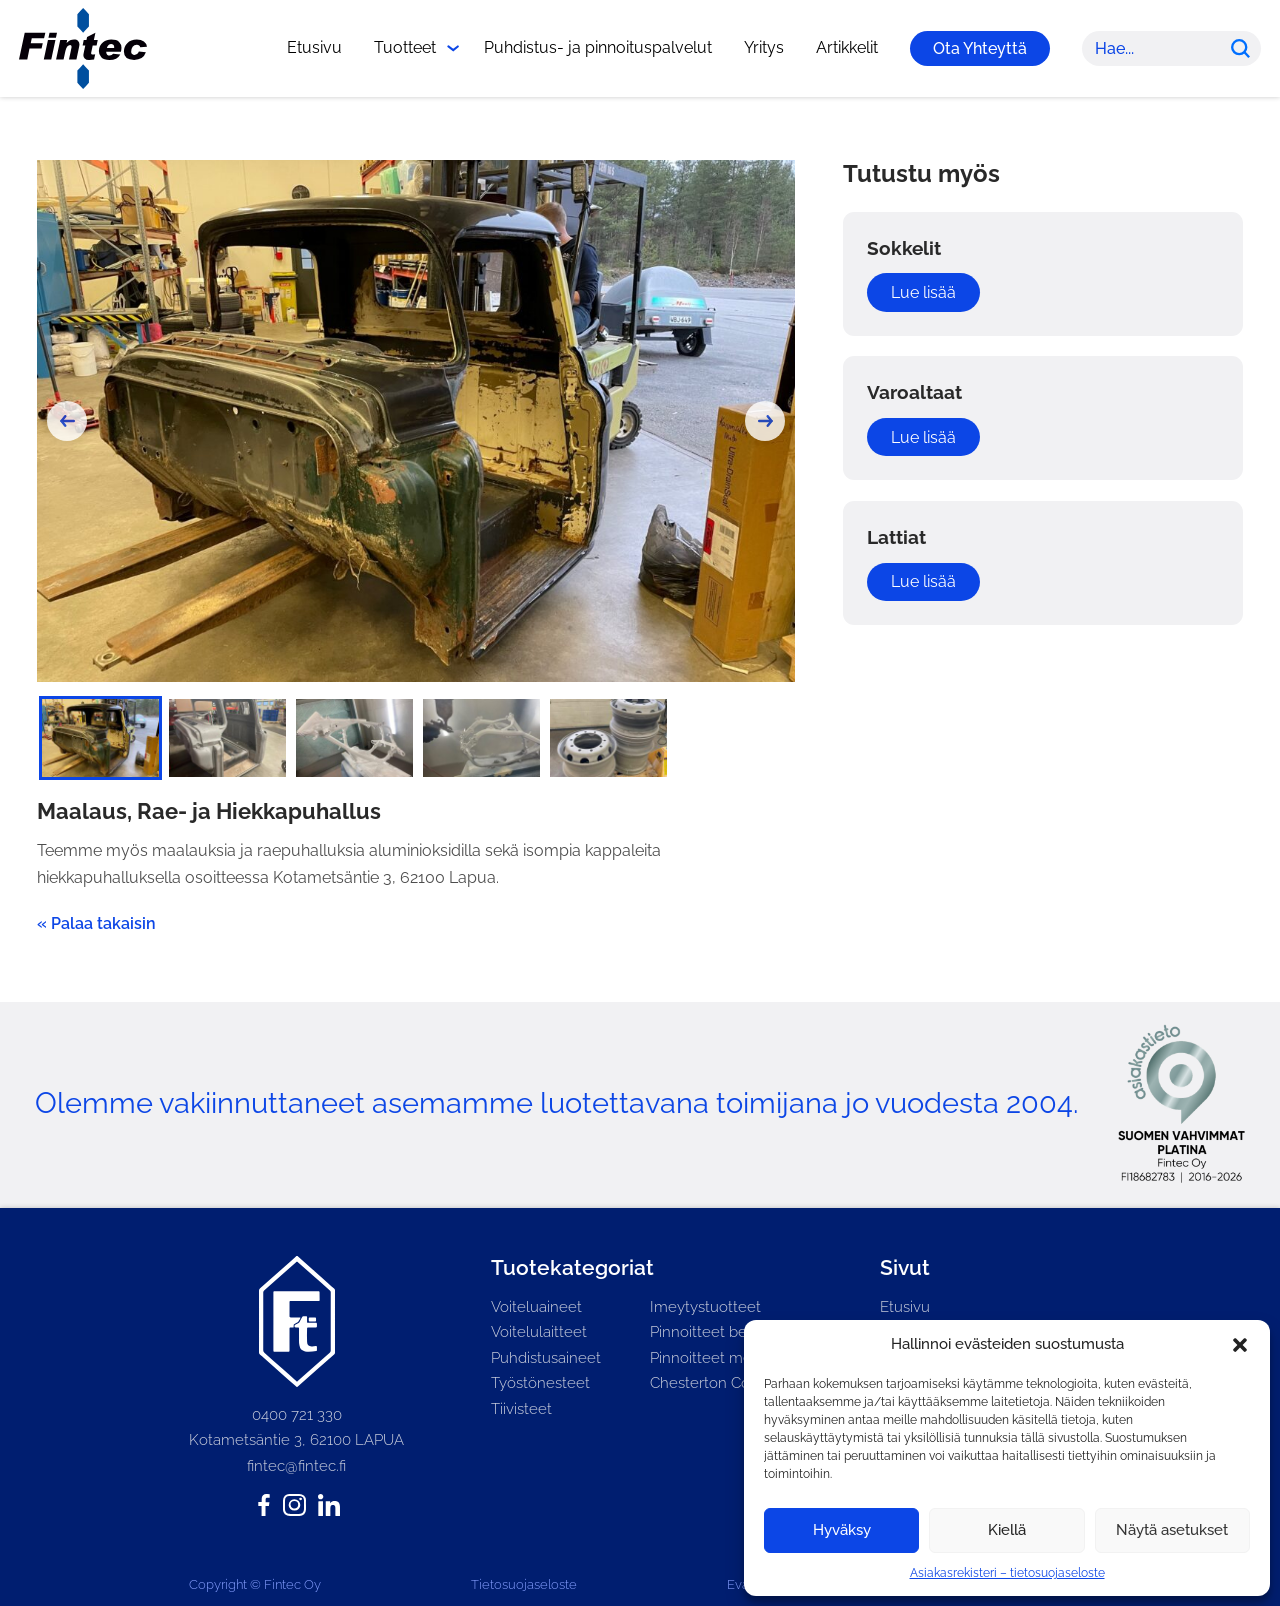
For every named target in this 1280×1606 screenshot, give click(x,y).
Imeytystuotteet (705, 1307)
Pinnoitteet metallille (721, 1358)
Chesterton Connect (720, 1383)
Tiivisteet (521, 1409)
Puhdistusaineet (546, 1358)
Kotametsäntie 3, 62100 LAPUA (296, 1440)
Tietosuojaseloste (524, 1584)
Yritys (764, 47)
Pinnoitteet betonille (720, 1332)
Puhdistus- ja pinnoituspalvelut (598, 47)
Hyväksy (842, 1530)
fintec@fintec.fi (296, 1466)
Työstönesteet (540, 1383)
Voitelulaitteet (539, 1332)
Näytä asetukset (1172, 1530)
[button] (1240, 1345)
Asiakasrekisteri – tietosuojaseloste (1007, 1573)
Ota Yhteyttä (980, 48)
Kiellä (1007, 1530)
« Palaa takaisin (96, 923)
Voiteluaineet (536, 1307)
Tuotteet (405, 47)
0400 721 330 (297, 1415)
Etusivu (314, 47)
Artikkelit (847, 47)
